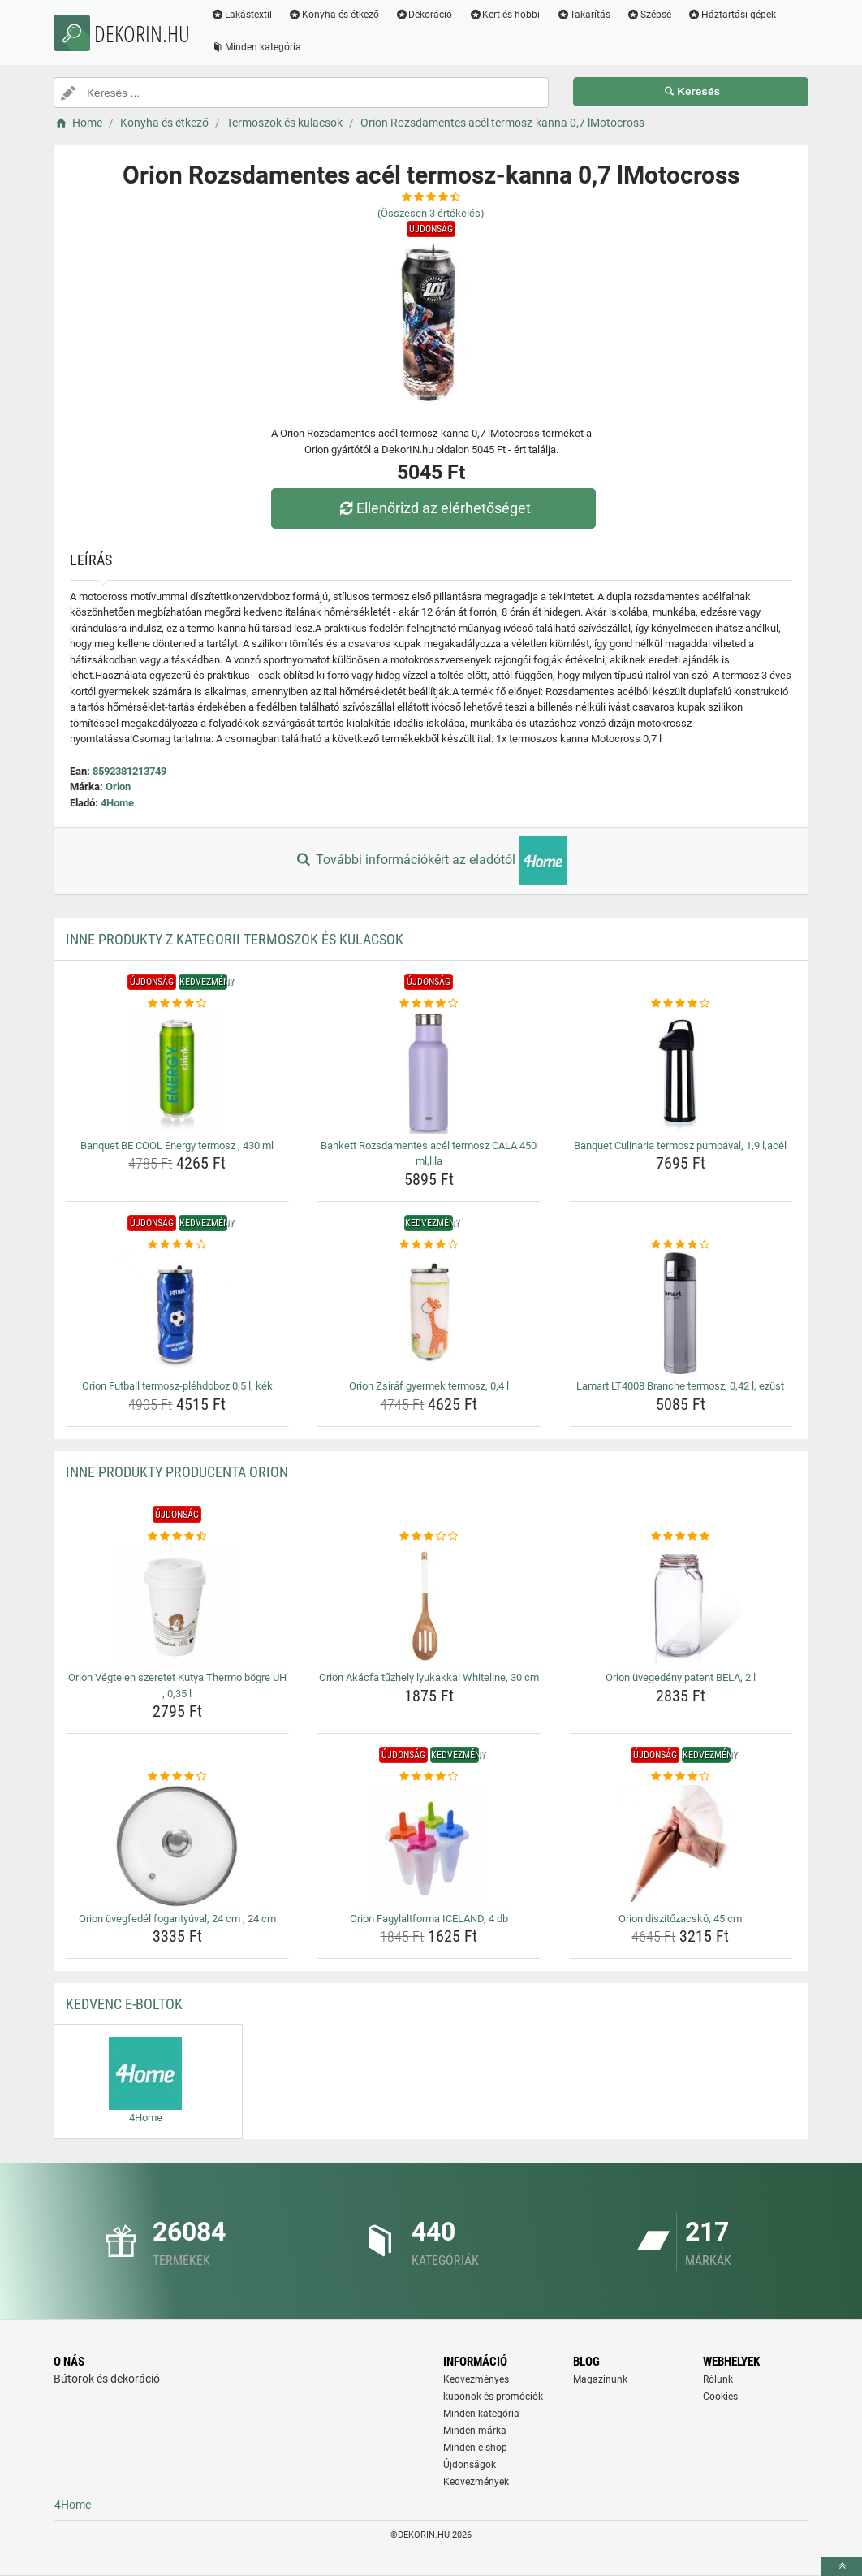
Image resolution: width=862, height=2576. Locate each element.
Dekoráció (430, 14)
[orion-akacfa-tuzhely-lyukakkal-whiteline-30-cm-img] (429, 1605)
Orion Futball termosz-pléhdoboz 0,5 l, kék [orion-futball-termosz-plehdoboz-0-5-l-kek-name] (177, 1386)
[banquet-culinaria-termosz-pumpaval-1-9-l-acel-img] (680, 1073)
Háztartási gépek (737, 14)
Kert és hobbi (509, 14)
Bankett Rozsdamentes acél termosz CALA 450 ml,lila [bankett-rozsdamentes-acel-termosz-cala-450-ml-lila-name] (429, 1153)
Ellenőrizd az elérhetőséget (435, 508)
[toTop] (841, 2566)
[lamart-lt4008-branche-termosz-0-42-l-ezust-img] (680, 1313)
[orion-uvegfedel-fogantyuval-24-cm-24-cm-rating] (177, 1777)
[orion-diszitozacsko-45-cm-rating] (680, 1777)
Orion (118, 786)
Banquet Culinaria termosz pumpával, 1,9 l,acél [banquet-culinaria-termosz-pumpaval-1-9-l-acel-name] (680, 1145)
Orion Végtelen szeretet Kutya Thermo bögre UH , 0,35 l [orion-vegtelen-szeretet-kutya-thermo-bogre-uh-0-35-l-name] (177, 1685)
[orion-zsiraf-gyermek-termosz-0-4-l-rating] (429, 1245)
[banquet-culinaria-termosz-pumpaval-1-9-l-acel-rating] (680, 1004)
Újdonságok (469, 2464)
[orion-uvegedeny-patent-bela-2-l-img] (680, 1605)
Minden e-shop (475, 2447)
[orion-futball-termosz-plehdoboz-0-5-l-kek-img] (177, 1313)
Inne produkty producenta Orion (177, 1471)
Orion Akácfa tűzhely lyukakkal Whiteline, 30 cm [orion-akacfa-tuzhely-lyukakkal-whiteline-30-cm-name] (429, 1677)
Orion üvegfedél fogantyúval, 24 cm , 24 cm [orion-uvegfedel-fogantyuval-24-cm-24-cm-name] (177, 1919)
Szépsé (654, 14)
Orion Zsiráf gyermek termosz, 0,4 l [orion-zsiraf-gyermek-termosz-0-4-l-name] (429, 1386)
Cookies (720, 2396)
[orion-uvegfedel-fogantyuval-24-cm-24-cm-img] (177, 1846)
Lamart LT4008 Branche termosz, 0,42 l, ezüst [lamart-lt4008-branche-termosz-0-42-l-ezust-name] (680, 1386)
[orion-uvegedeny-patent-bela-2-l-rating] (680, 1536)
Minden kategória (262, 47)
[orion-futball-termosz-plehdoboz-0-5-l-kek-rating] (177, 1245)
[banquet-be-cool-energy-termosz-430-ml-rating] (177, 1004)
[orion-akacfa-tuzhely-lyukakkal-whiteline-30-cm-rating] (429, 1536)
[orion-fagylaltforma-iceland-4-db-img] (429, 1846)
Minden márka (474, 2430)
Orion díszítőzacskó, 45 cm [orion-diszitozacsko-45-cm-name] (680, 1919)
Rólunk (718, 2379)
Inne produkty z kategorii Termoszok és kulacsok (234, 939)
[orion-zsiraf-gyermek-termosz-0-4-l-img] (429, 1313)
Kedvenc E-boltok (124, 2003)
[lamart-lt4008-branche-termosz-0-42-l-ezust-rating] (680, 1245)
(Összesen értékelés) (431, 213)
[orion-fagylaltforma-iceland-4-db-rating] (429, 1777)
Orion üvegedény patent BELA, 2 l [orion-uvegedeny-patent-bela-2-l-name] (681, 1677)
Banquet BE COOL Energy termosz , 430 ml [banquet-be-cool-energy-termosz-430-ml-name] (177, 1145)
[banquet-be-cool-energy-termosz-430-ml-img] (177, 1073)
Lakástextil (247, 14)
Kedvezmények (476, 2481)
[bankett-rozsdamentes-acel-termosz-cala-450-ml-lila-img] (429, 1073)
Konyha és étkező (339, 14)
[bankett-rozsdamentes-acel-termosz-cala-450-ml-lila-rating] (429, 1004)
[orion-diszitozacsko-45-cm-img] (680, 1846)
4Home (117, 803)
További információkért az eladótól (431, 860)
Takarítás (589, 14)
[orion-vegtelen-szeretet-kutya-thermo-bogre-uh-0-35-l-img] (177, 1605)
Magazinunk (600, 2379)
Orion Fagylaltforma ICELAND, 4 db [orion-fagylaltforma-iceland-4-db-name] (429, 1919)
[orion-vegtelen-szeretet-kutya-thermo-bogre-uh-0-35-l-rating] (177, 1536)
